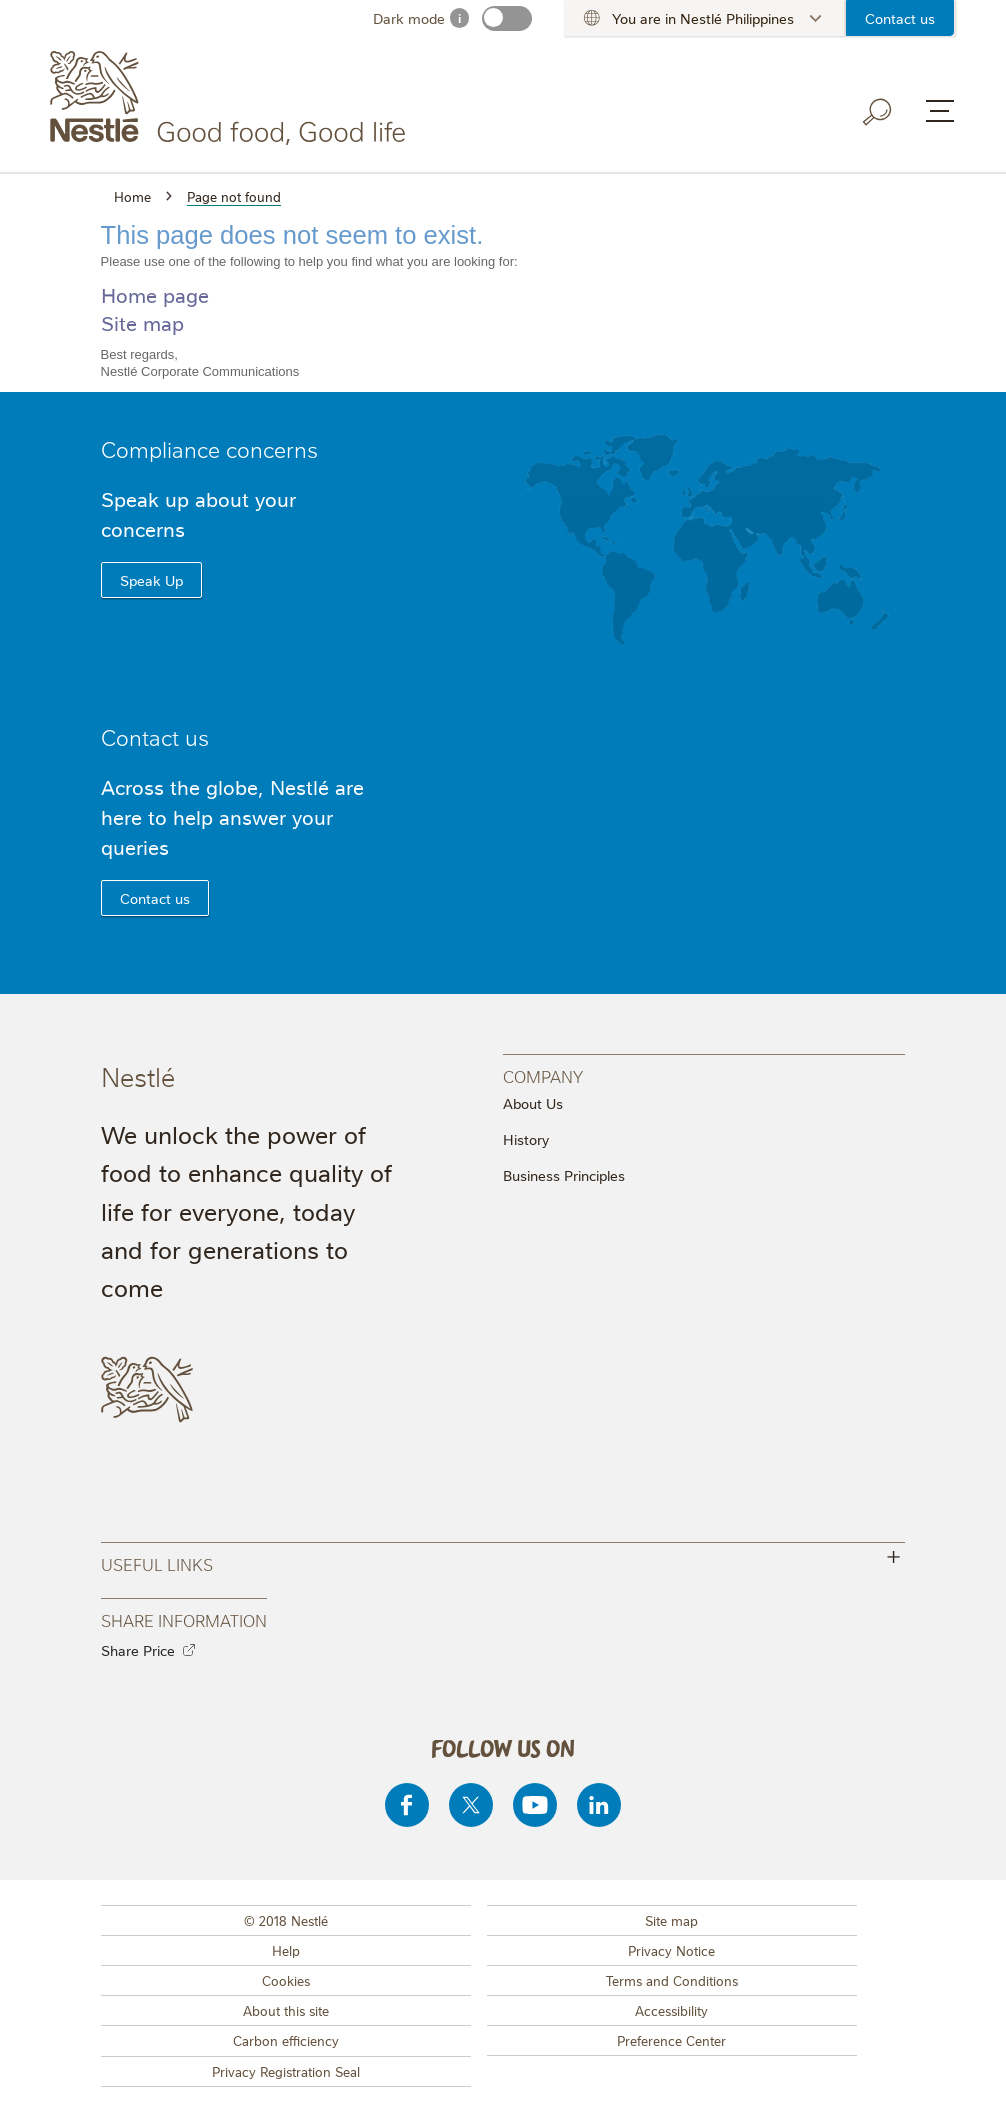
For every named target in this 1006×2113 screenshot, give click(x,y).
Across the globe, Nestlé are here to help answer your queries (232, 816)
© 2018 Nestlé (286, 1920)
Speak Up (151, 580)
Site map (142, 322)
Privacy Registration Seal (286, 2071)
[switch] (507, 18)
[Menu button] (940, 111)
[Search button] (878, 112)
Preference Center (671, 2040)
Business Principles (564, 1175)
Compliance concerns (209, 448)
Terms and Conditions (672, 1980)
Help (286, 1950)
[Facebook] (407, 1805)
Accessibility (671, 2010)
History (526, 1139)
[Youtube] (535, 1805)
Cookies (286, 1980)
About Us (533, 1103)
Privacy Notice (671, 1950)
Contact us (900, 18)
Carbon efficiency (286, 2040)
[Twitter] (471, 1805)
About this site (286, 2010)
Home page (155, 294)
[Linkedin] (599, 1805)
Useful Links (503, 1561)
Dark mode (409, 18)
